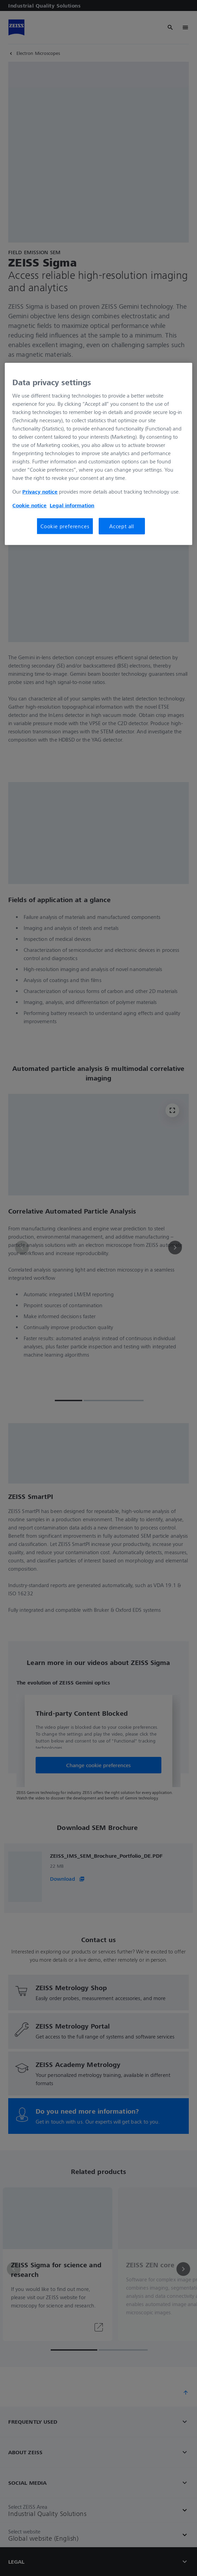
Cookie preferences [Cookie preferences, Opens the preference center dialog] (64, 526)
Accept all (121, 526)
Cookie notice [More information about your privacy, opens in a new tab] (29, 505)
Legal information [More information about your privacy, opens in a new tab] (72, 505)
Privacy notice (40, 491)
